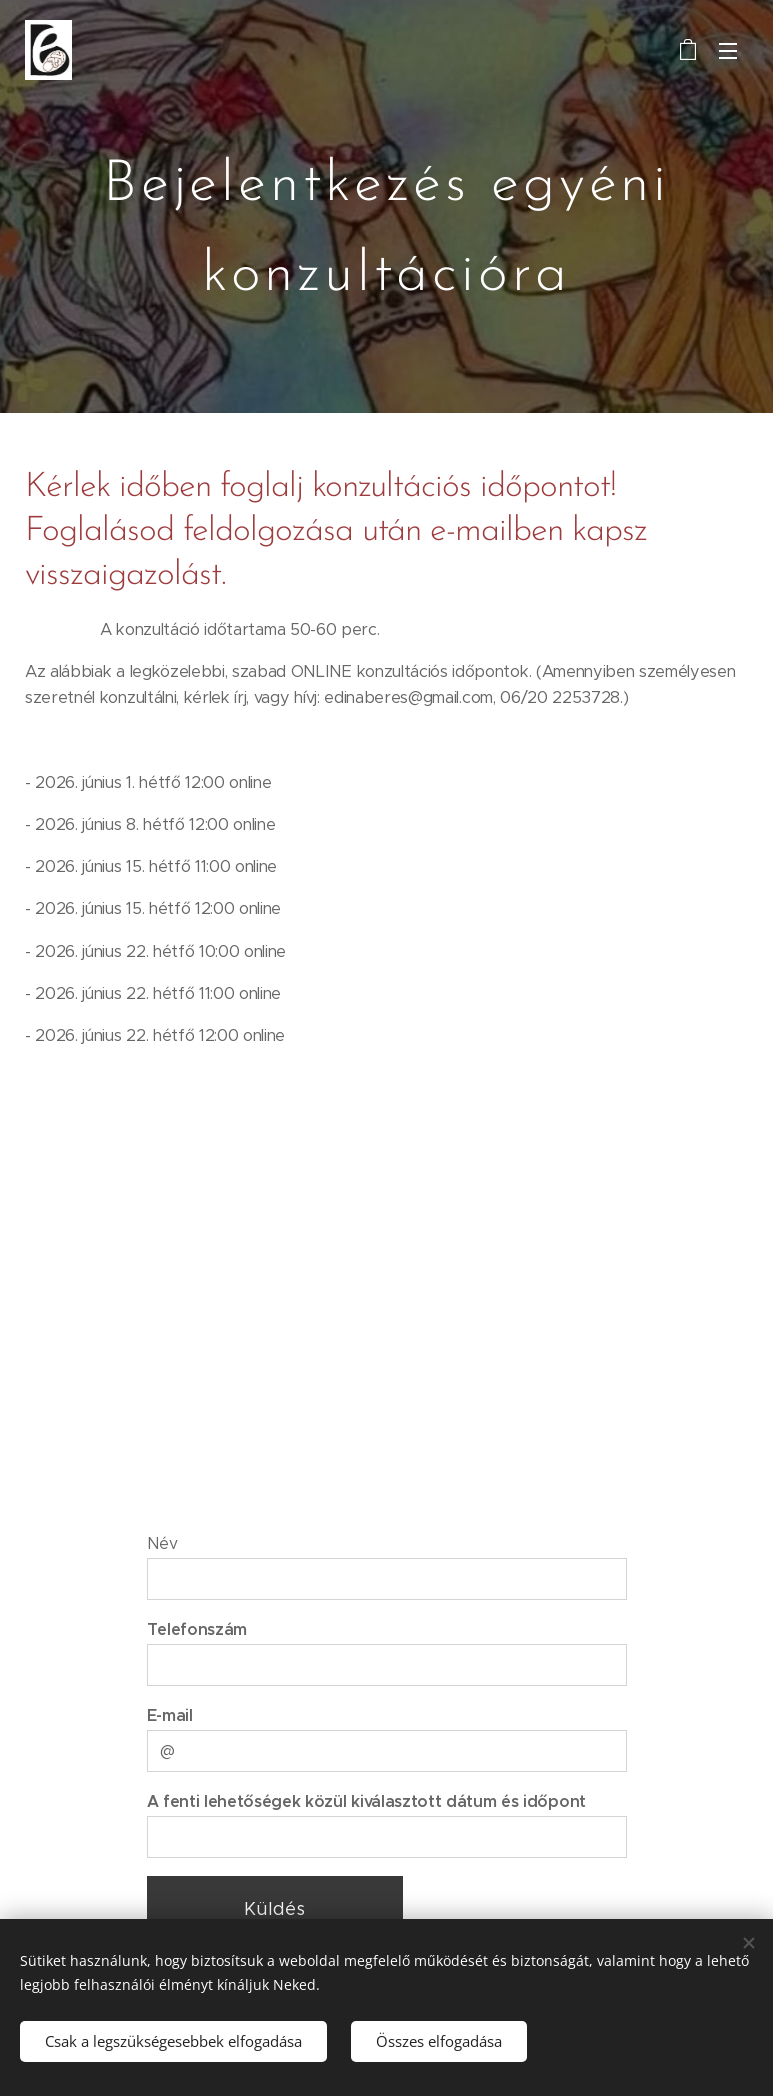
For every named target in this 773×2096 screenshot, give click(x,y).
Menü (728, 51)
